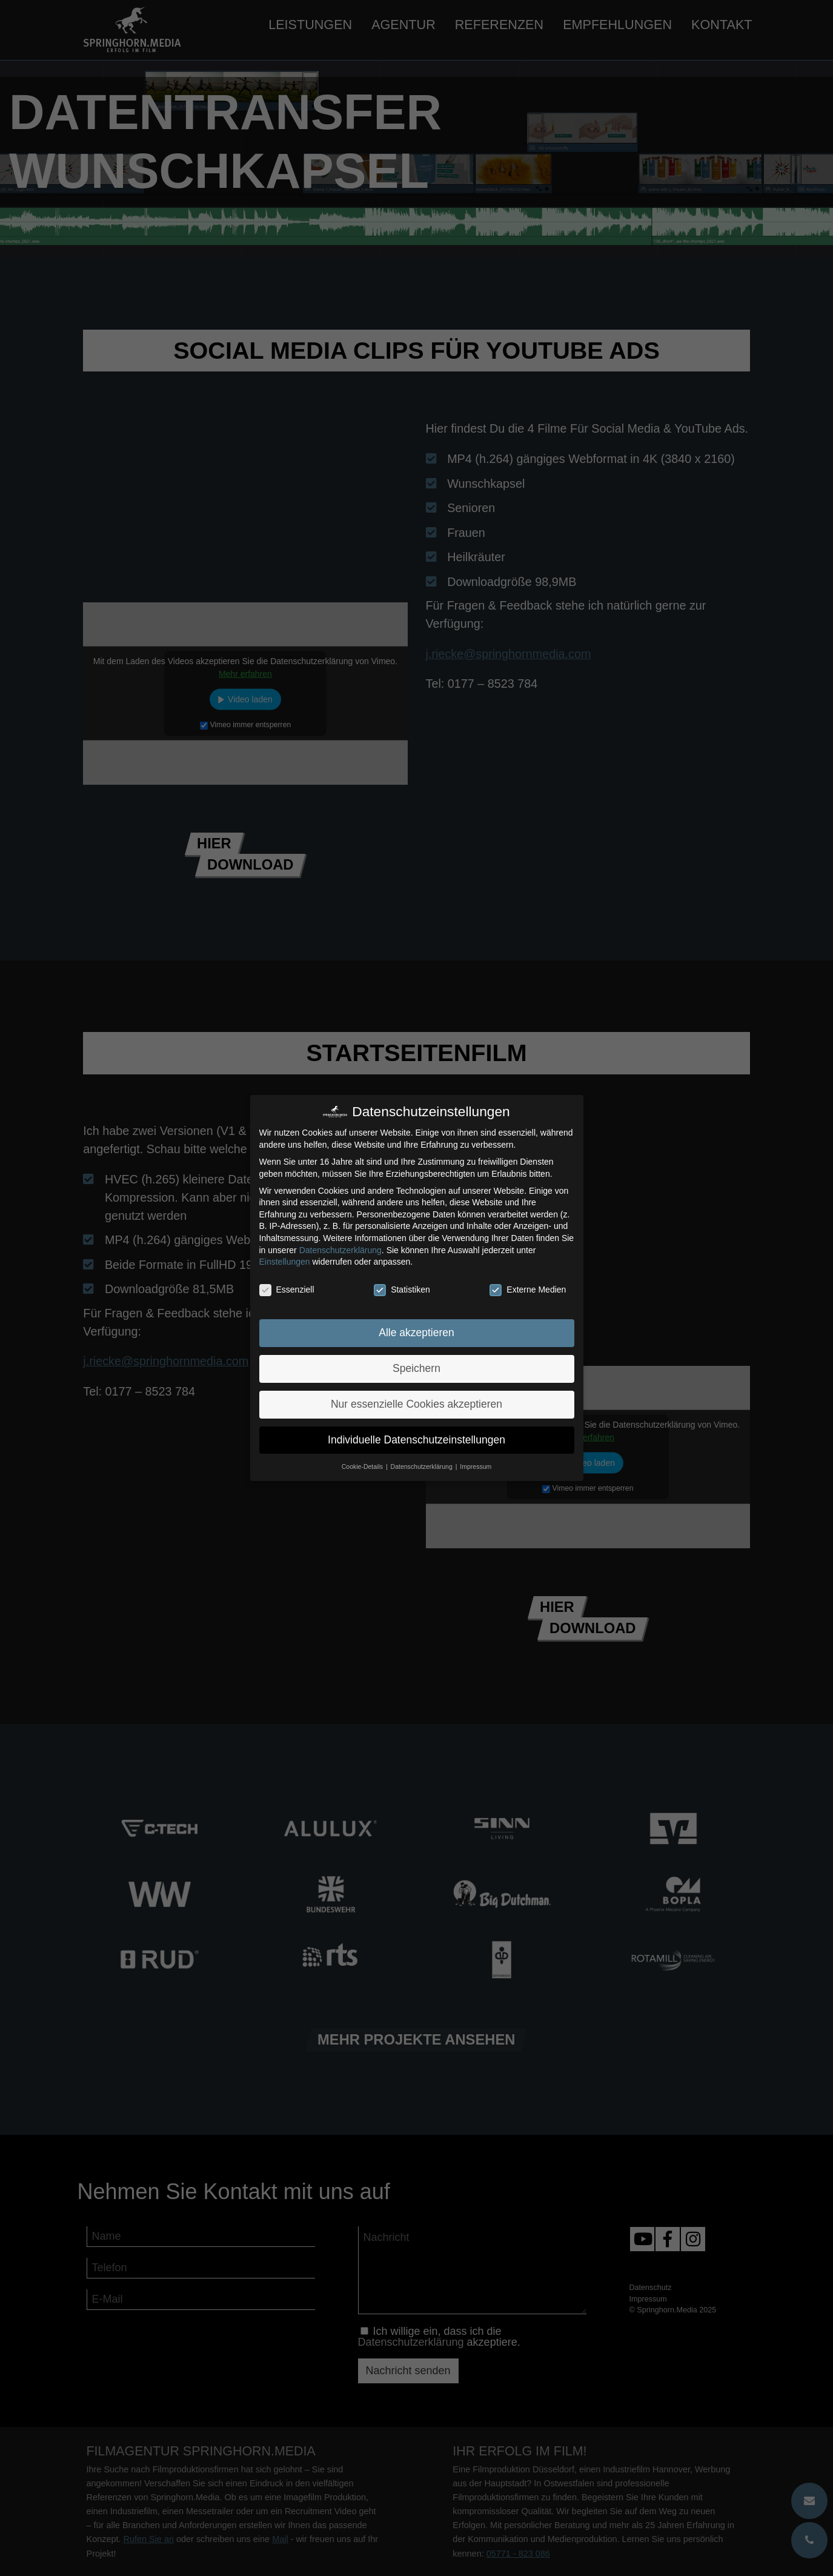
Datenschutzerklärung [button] (422, 1466)
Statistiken (402, 1290)
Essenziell (286, 1290)
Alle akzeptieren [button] (416, 1332)
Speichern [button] (416, 1368)
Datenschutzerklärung (340, 1250)
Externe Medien (528, 1290)
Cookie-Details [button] (363, 1466)
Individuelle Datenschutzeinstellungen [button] (416, 1440)
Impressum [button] (475, 1466)
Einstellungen (284, 1261)
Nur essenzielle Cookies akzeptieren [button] (416, 1404)
